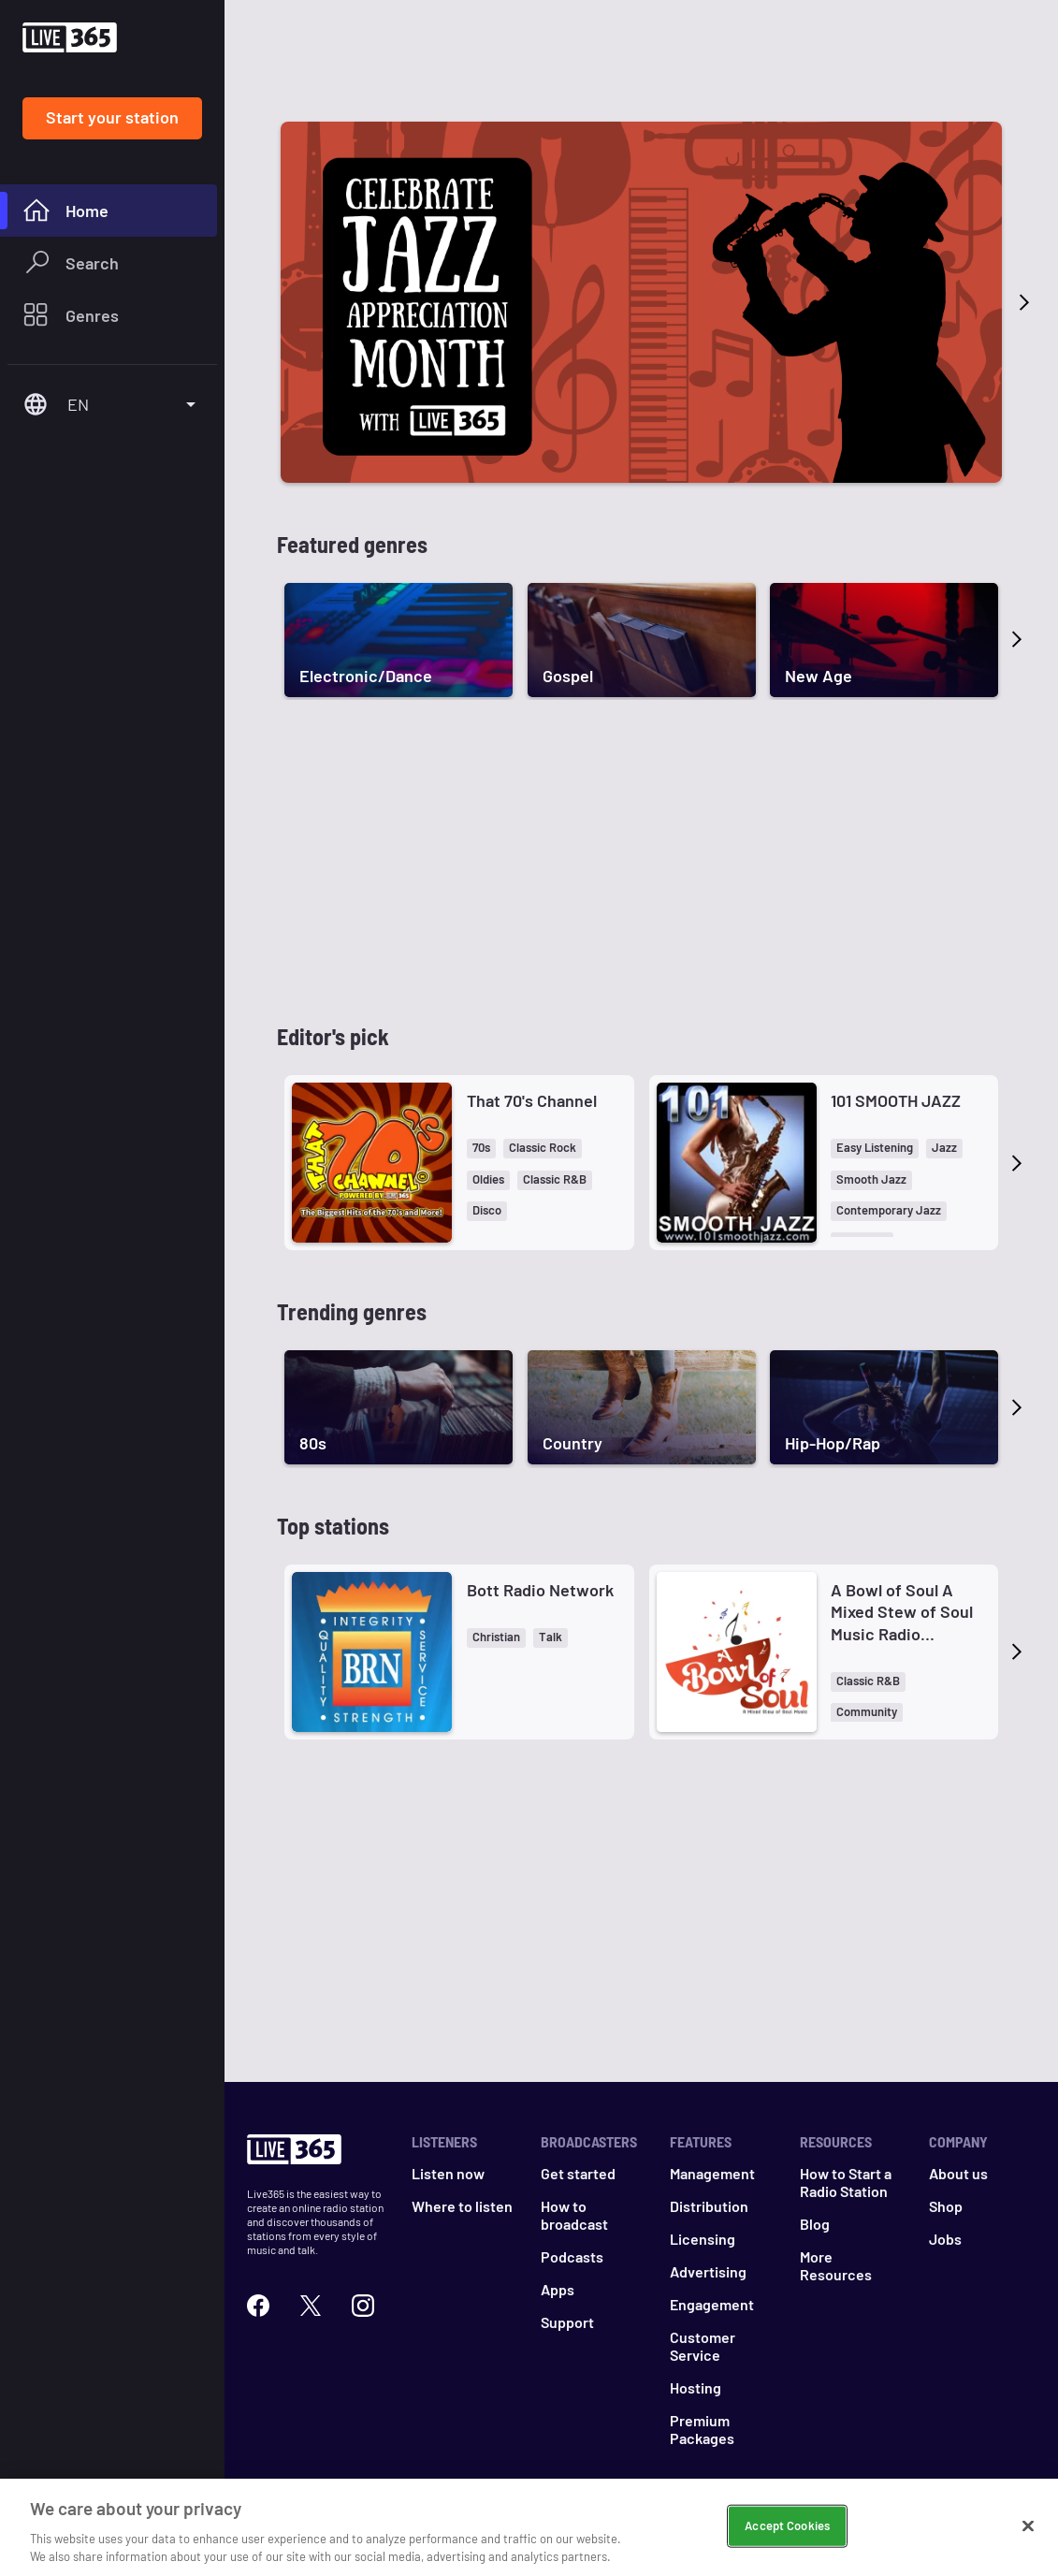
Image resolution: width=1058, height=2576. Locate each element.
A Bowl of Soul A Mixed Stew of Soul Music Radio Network (902, 1612)
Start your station (112, 117)
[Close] (1028, 2526)
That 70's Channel (532, 1100)
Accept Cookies (787, 2525)
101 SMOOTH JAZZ (896, 1100)
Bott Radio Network (540, 1589)
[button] (481, 1148)
